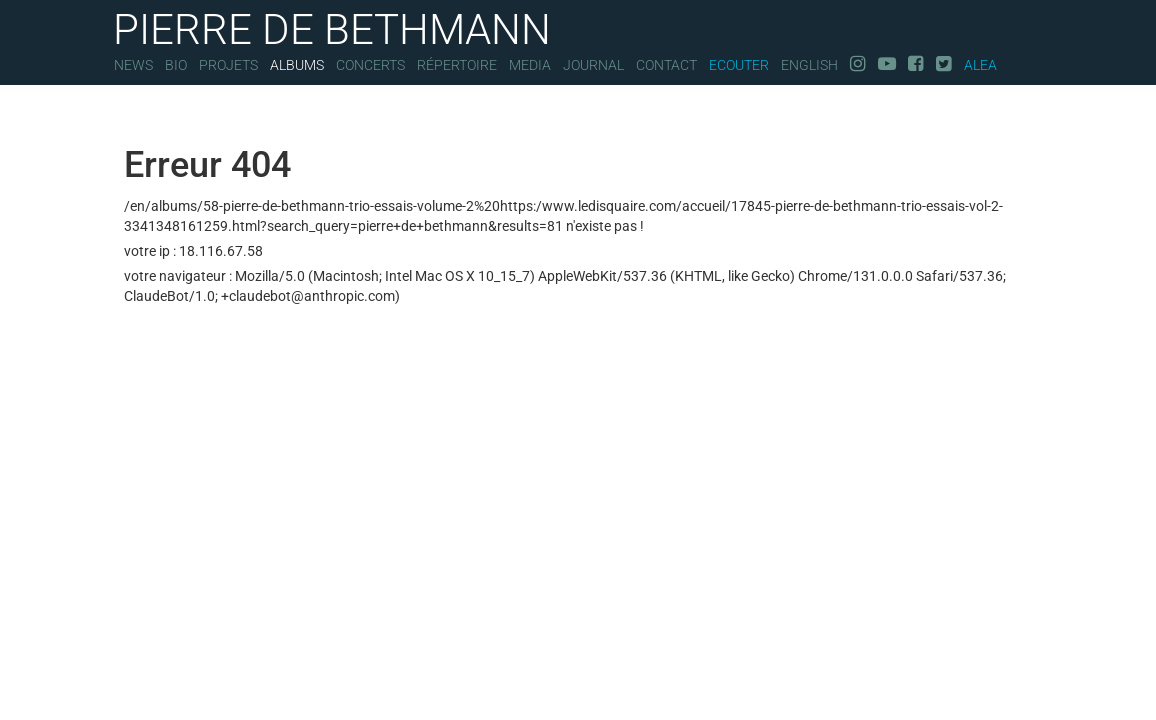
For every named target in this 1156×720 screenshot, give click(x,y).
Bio (176, 65)
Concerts (370, 65)
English (809, 65)
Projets (228, 65)
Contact (666, 65)
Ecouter (739, 65)
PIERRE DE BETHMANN (332, 27)
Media (530, 65)
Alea (980, 65)
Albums (297, 65)
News (133, 65)
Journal (593, 65)
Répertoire (457, 65)
